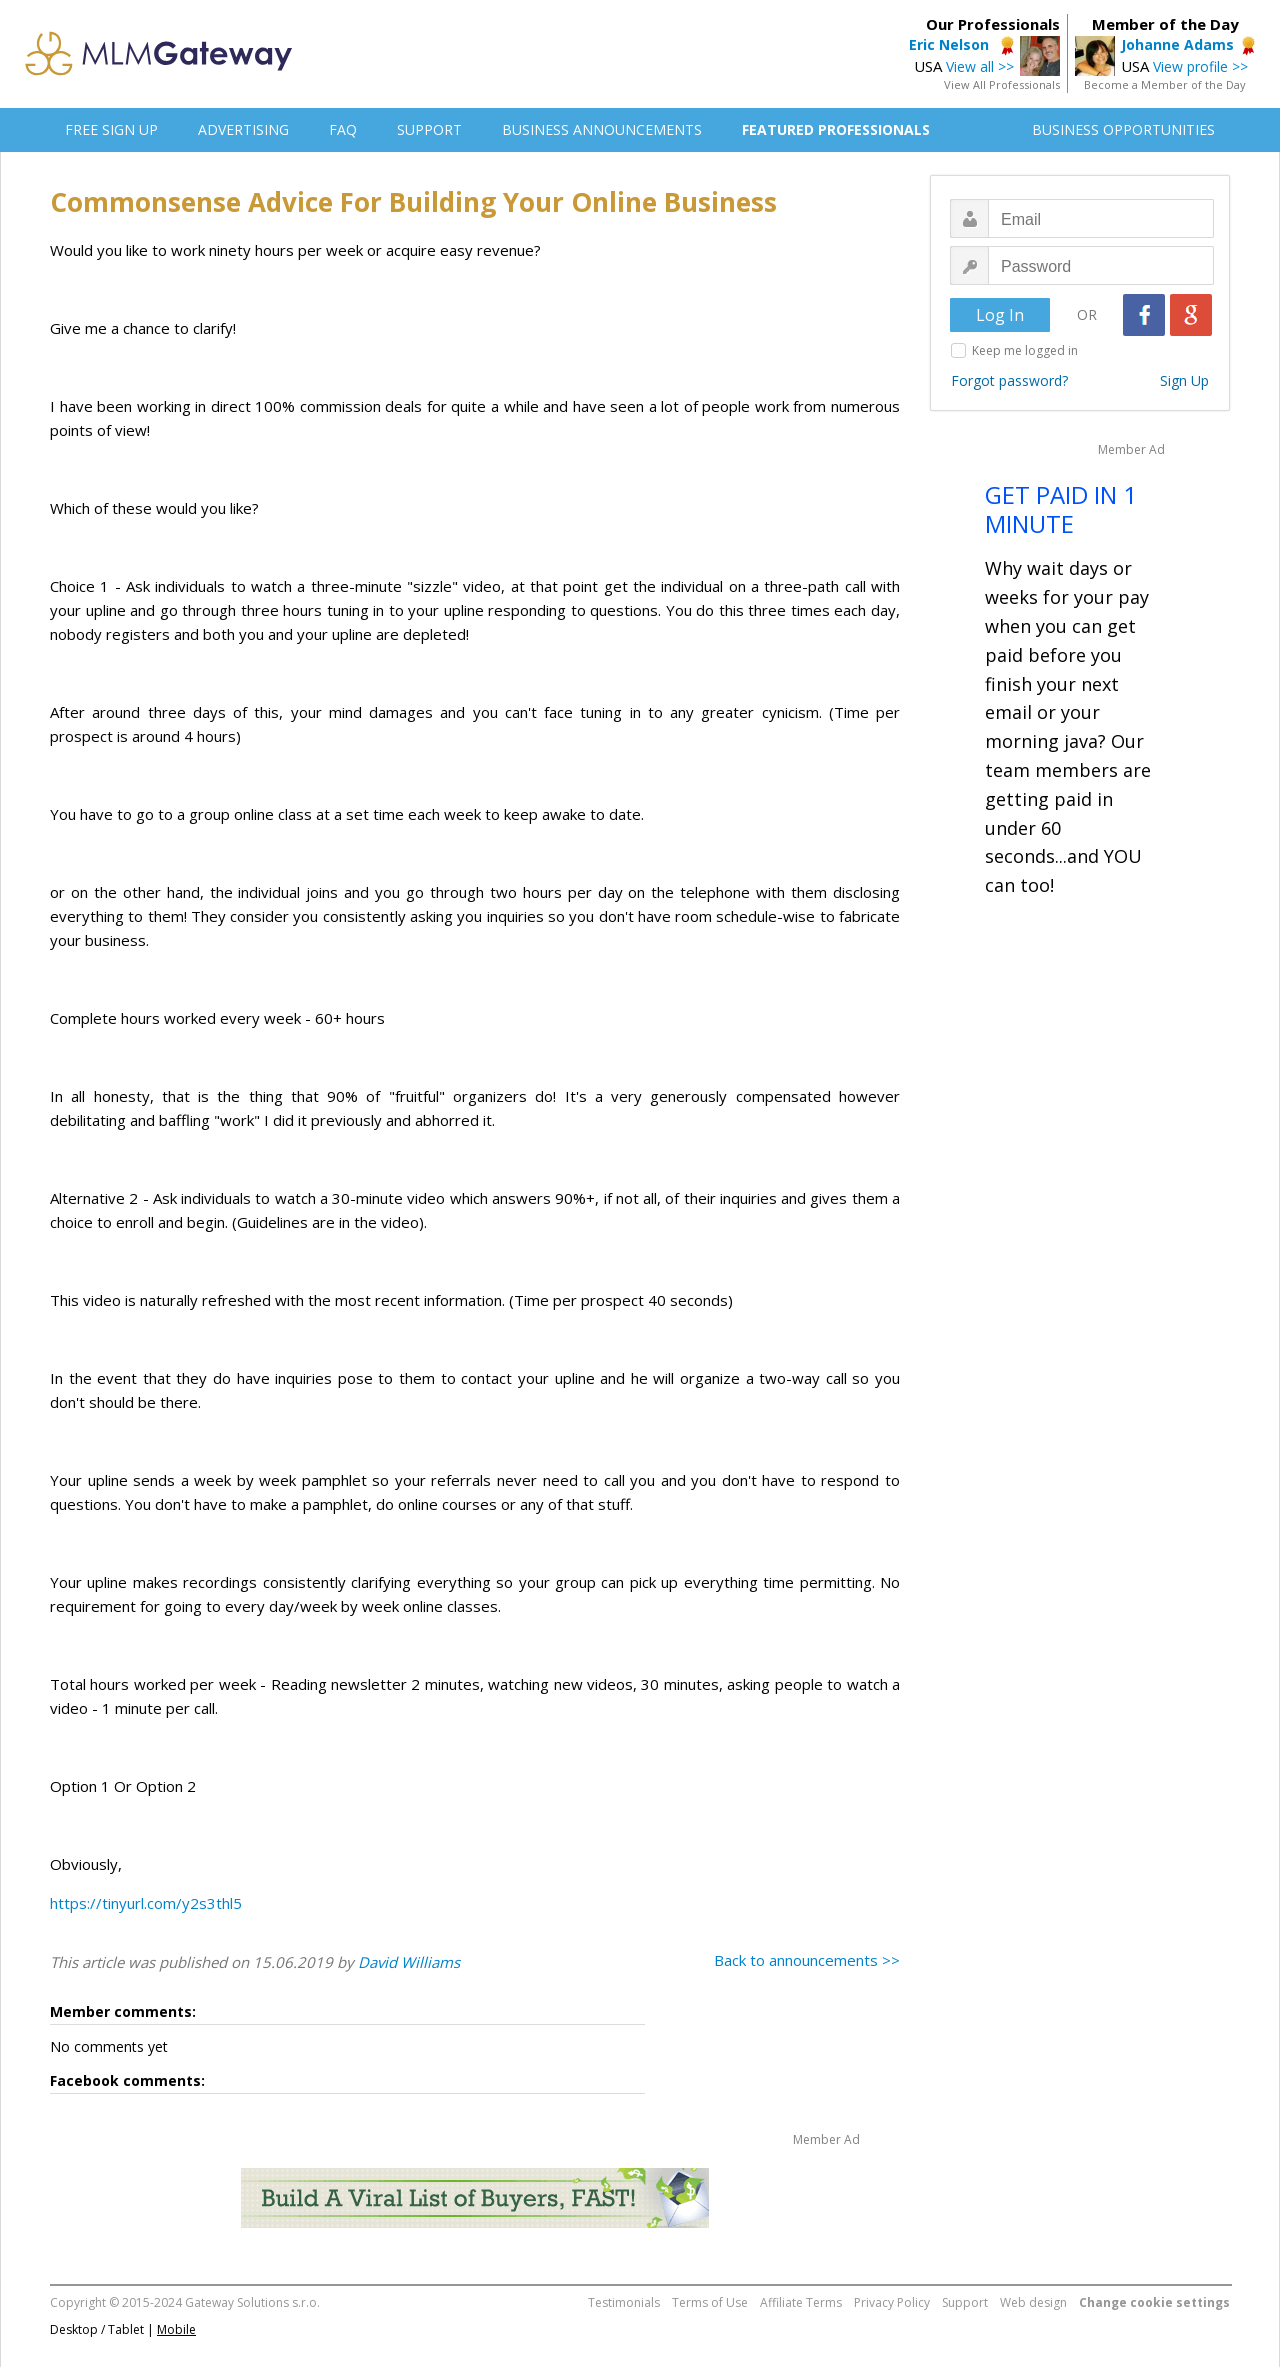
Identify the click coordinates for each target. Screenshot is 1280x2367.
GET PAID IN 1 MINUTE (1061, 509)
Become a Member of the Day (1165, 84)
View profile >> (1200, 66)
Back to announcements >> (807, 1960)
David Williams (409, 1962)
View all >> (980, 66)
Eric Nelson (951, 44)
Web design (1033, 2302)
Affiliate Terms (801, 2302)
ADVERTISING (243, 129)
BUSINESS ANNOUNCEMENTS (602, 129)
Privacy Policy (892, 2302)
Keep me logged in (1025, 350)
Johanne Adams (1177, 44)
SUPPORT (429, 129)
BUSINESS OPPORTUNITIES (1123, 129)
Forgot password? (1009, 380)
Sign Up (1184, 380)
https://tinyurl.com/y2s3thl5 (146, 1903)
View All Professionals (1002, 84)
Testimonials (624, 2302)
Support (965, 2302)
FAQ (343, 129)
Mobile (176, 2329)
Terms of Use (710, 2302)
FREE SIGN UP (111, 129)
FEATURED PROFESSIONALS (836, 129)
